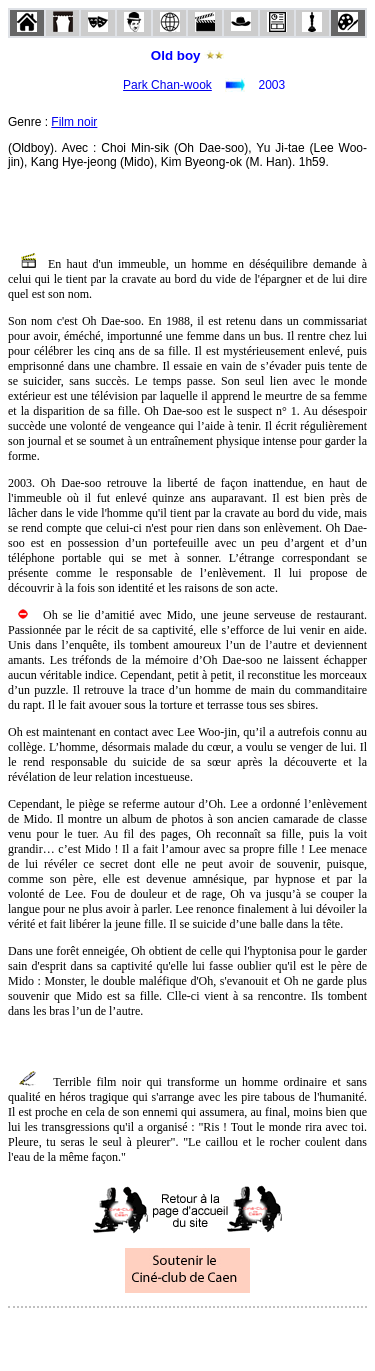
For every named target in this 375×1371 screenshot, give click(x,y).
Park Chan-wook (167, 85)
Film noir (74, 122)
